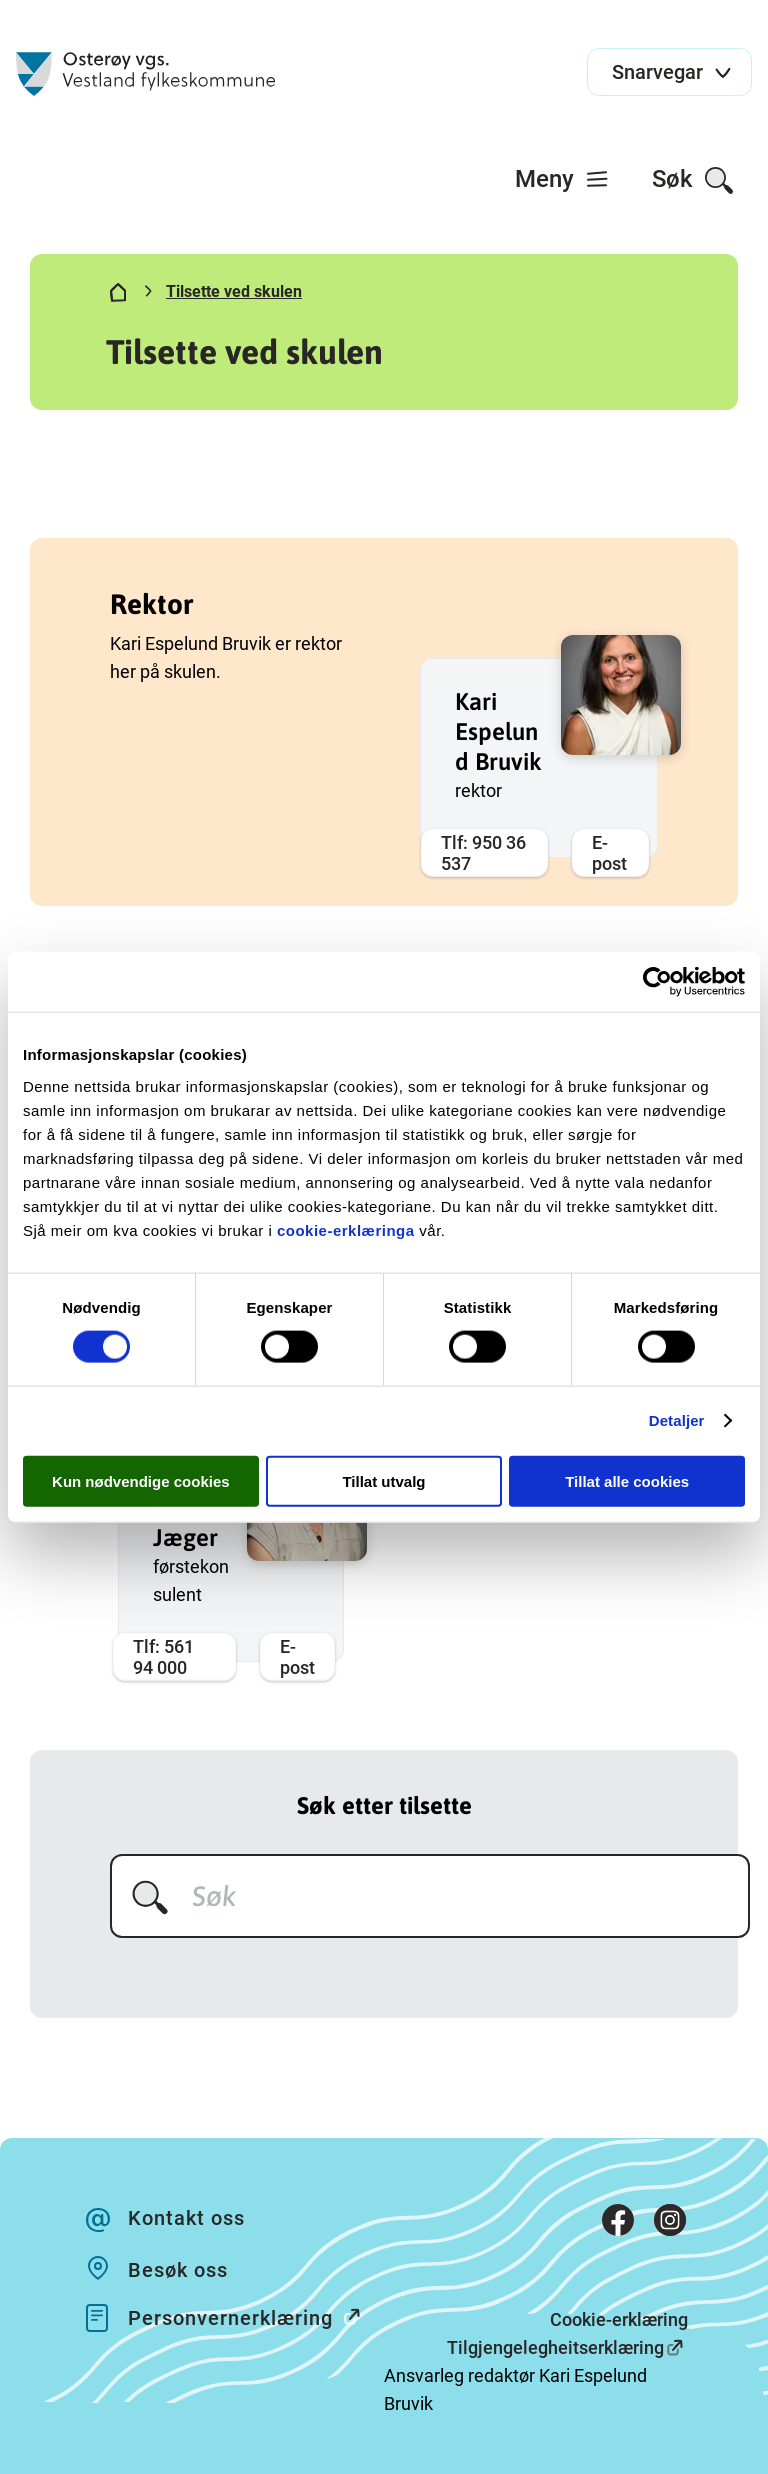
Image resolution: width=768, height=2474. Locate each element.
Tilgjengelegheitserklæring (555, 2347)
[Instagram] (670, 2224)
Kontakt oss (186, 2218)
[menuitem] (562, 179)
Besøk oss (178, 2270)
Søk (693, 180)
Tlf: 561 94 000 (163, 1657)
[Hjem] (118, 296)
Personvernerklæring (254, 2316)
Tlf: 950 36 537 (483, 853)
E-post (609, 853)
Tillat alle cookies (627, 1480)
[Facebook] (618, 2224)
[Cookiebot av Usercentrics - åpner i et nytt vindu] (657, 982)
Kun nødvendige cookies (141, 1480)
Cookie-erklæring (619, 2319)
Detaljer (677, 1420)
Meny (562, 179)
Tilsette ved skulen (234, 291)
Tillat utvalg (383, 1480)
